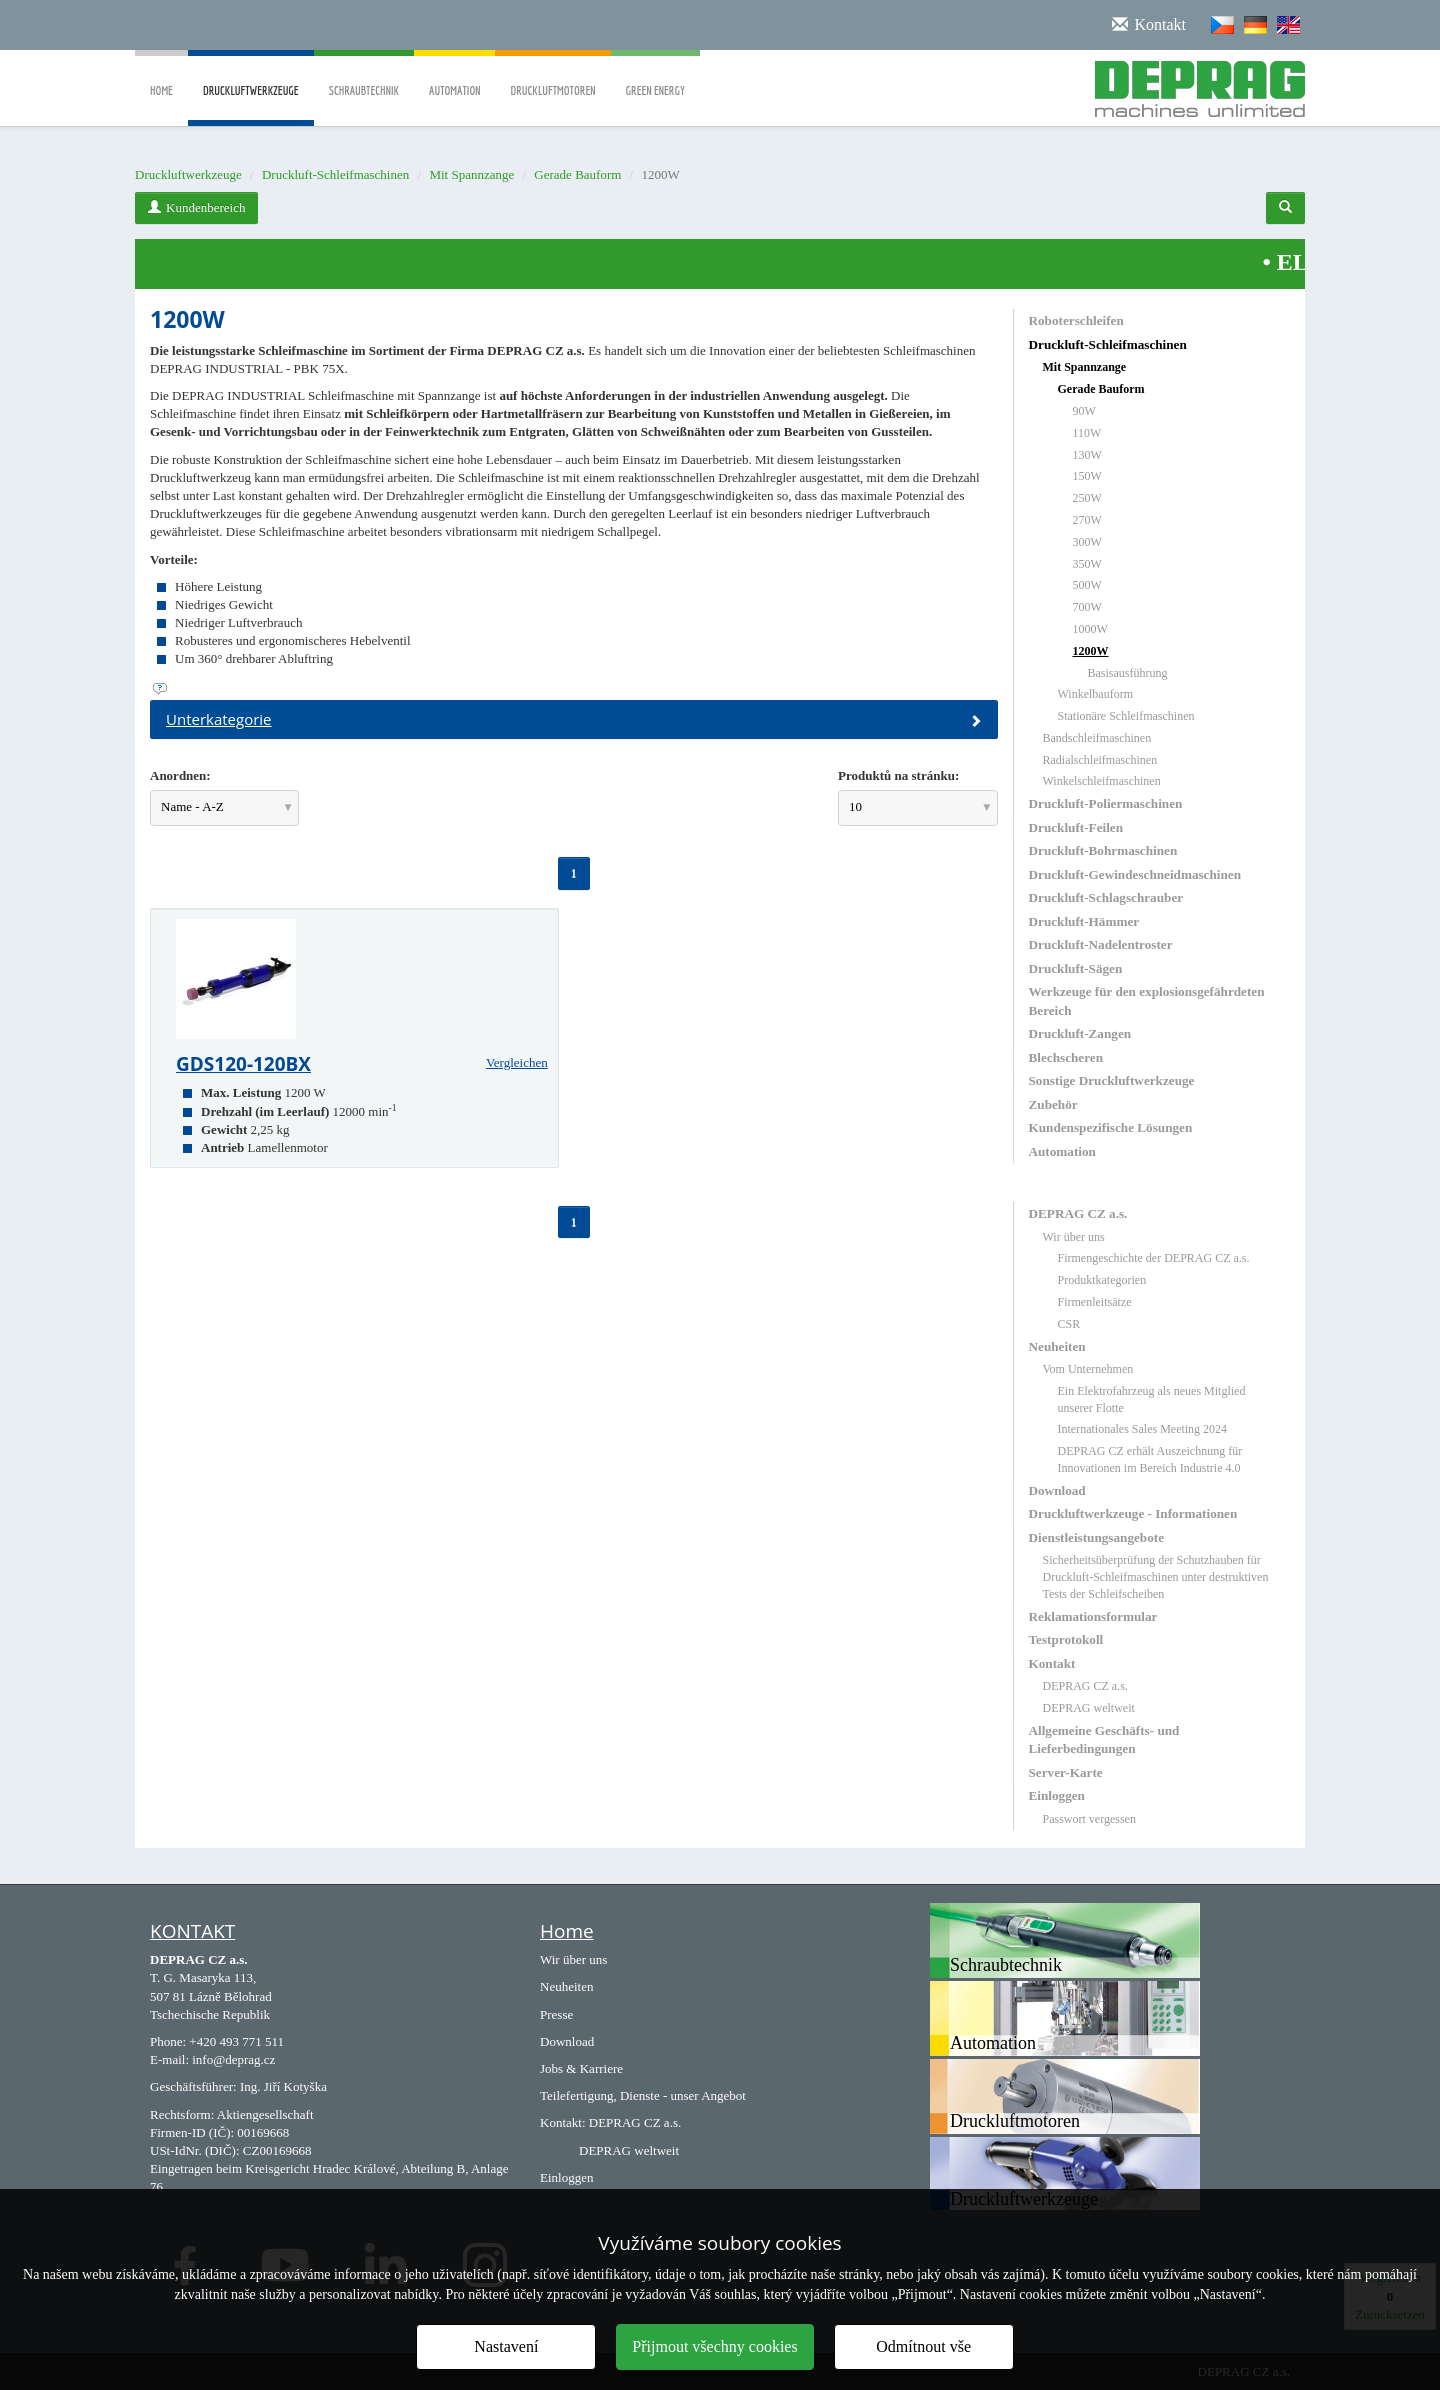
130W (1087, 455)
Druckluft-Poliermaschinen (1106, 803)
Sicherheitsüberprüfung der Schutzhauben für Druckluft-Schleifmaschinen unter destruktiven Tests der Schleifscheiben (1156, 1577)
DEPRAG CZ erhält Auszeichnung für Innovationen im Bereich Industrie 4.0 (1150, 1459)
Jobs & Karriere (581, 2068)
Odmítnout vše (923, 2346)
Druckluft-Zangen (1080, 1033)
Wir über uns (1074, 1237)
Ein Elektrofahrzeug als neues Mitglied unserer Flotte (1152, 1399)
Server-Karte (1066, 1772)
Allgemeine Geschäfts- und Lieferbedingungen (1104, 1739)
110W (1087, 433)
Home (161, 76)
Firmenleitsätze (1095, 1302)
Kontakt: (563, 2122)
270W (1087, 520)
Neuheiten (1057, 1346)
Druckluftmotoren (552, 76)
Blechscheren (1066, 1057)
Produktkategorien (1102, 1280)
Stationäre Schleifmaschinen (1126, 716)
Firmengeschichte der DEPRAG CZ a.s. (1154, 1258)
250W (1087, 498)
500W (1087, 585)
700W (1087, 607)
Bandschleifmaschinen (1097, 738)
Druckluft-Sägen (1076, 968)
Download (1057, 1490)
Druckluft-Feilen (1076, 827)
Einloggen (1057, 1795)
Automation (454, 76)
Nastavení (506, 2346)
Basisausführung (1128, 673)
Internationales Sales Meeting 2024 (1143, 1429)
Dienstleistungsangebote (1097, 1537)
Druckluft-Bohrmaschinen (1103, 850)
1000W (1090, 629)
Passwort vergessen (1089, 1819)
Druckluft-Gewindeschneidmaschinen (1135, 874)
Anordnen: (180, 775)
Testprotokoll (1066, 1639)
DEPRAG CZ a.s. (1078, 1213)
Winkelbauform (1096, 694)
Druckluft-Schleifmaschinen (335, 174)
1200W (1091, 651)
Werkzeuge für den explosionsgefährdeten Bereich (1147, 1000)
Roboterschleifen (1076, 320)
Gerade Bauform (577, 174)
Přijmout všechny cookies (714, 2346)
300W (1087, 542)
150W (1087, 476)
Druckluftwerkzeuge (251, 105)
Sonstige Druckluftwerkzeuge (1112, 1080)
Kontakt (1052, 1663)
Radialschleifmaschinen (1100, 760)
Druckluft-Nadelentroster (1101, 944)
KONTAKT (192, 1931)
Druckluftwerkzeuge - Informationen (1133, 1513)
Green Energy (655, 76)
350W (1087, 564)
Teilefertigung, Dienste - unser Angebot (643, 2095)
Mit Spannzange (471, 174)
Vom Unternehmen (1088, 1369)
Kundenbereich (196, 207)
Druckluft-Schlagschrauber (1106, 897)
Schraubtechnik (364, 76)
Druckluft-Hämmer (1084, 921)
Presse (556, 2014)
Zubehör (1053, 1104)
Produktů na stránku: (898, 775)
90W (1084, 411)
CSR (1069, 1324)
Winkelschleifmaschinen (1102, 781)
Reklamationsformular (1093, 1616)
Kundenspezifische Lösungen (1111, 1127)
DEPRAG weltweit (1089, 1708)
